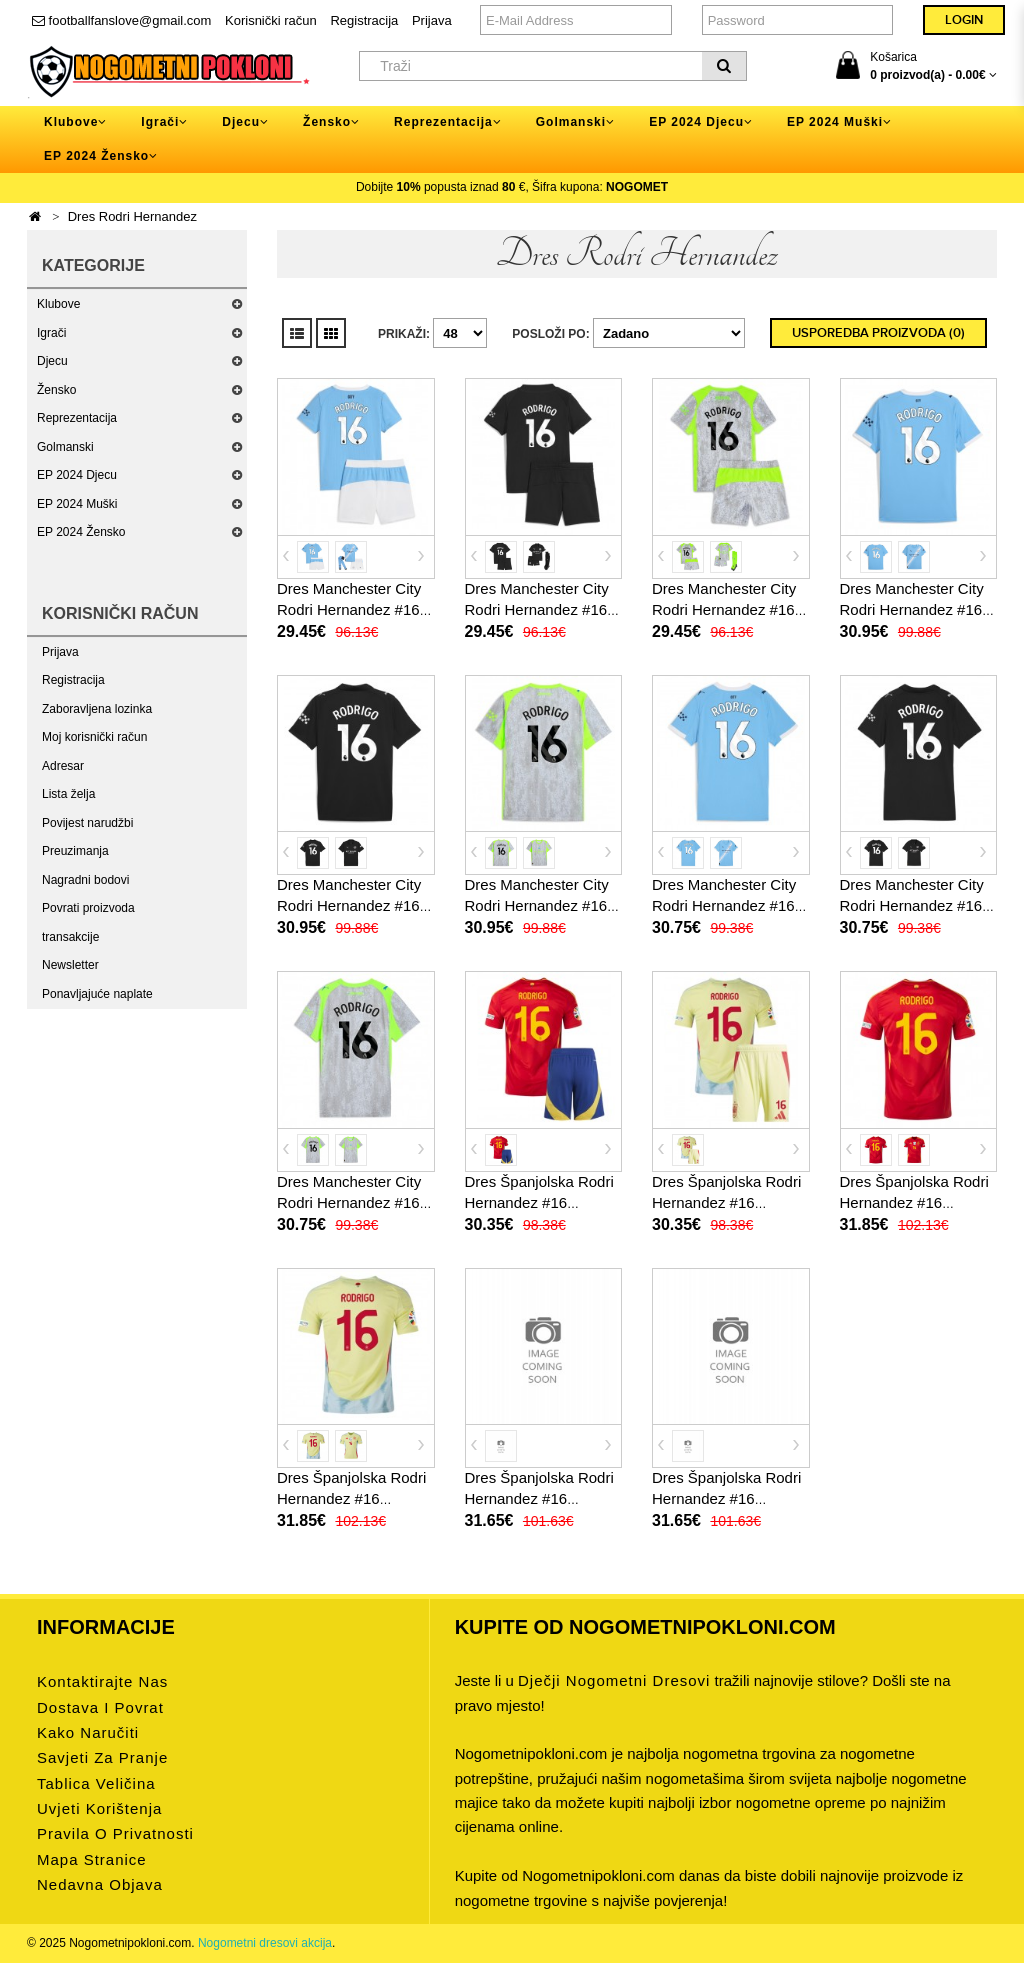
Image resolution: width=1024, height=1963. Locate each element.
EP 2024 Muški (77, 504)
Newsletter (70, 965)
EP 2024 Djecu (77, 475)
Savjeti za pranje (102, 1757)
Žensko (56, 390)
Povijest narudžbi (87, 823)
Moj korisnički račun (94, 737)
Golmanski (65, 447)
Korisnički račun (271, 20)
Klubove (58, 304)
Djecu (52, 361)
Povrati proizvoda (88, 908)
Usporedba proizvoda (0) (878, 333)
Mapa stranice (92, 1859)
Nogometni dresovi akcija (265, 1943)
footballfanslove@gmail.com (121, 20)
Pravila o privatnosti (115, 1833)
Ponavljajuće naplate (97, 994)
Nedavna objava (100, 1884)
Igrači (51, 333)
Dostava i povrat (100, 1707)
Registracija (364, 20)
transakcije (70, 937)
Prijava (432, 20)
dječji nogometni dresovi (614, 1680)
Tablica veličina (96, 1783)
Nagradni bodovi (85, 880)
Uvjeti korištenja (99, 1808)
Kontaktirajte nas (102, 1681)
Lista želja (68, 794)
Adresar (63, 766)
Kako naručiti (88, 1732)
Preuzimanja (75, 851)
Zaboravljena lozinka (97, 709)
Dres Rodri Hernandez (132, 216)
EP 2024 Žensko (81, 532)
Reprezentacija (77, 418)
